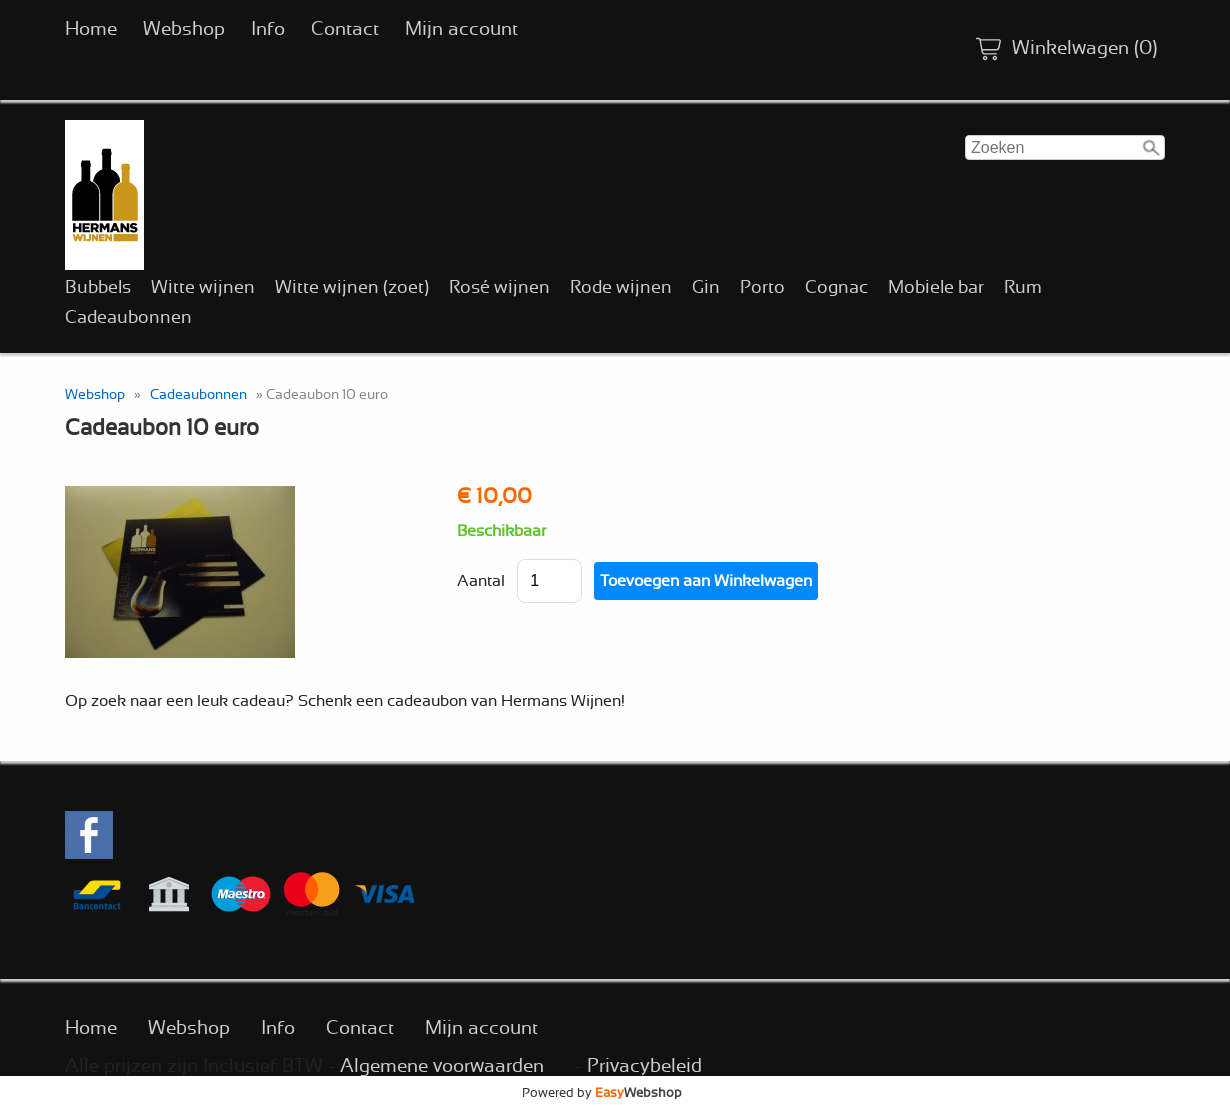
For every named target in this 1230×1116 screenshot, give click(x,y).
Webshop (184, 29)
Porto (762, 288)
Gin (706, 288)
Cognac (836, 288)
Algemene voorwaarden (442, 1066)
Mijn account (461, 29)
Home (91, 29)
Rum (1023, 288)
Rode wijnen (621, 288)
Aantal (481, 581)
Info (268, 29)
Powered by (602, 1093)
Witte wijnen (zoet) (352, 288)
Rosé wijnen (499, 288)
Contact (345, 29)
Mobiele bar (936, 288)
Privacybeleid (644, 1066)
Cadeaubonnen (128, 318)
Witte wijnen (203, 288)
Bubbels (98, 288)
